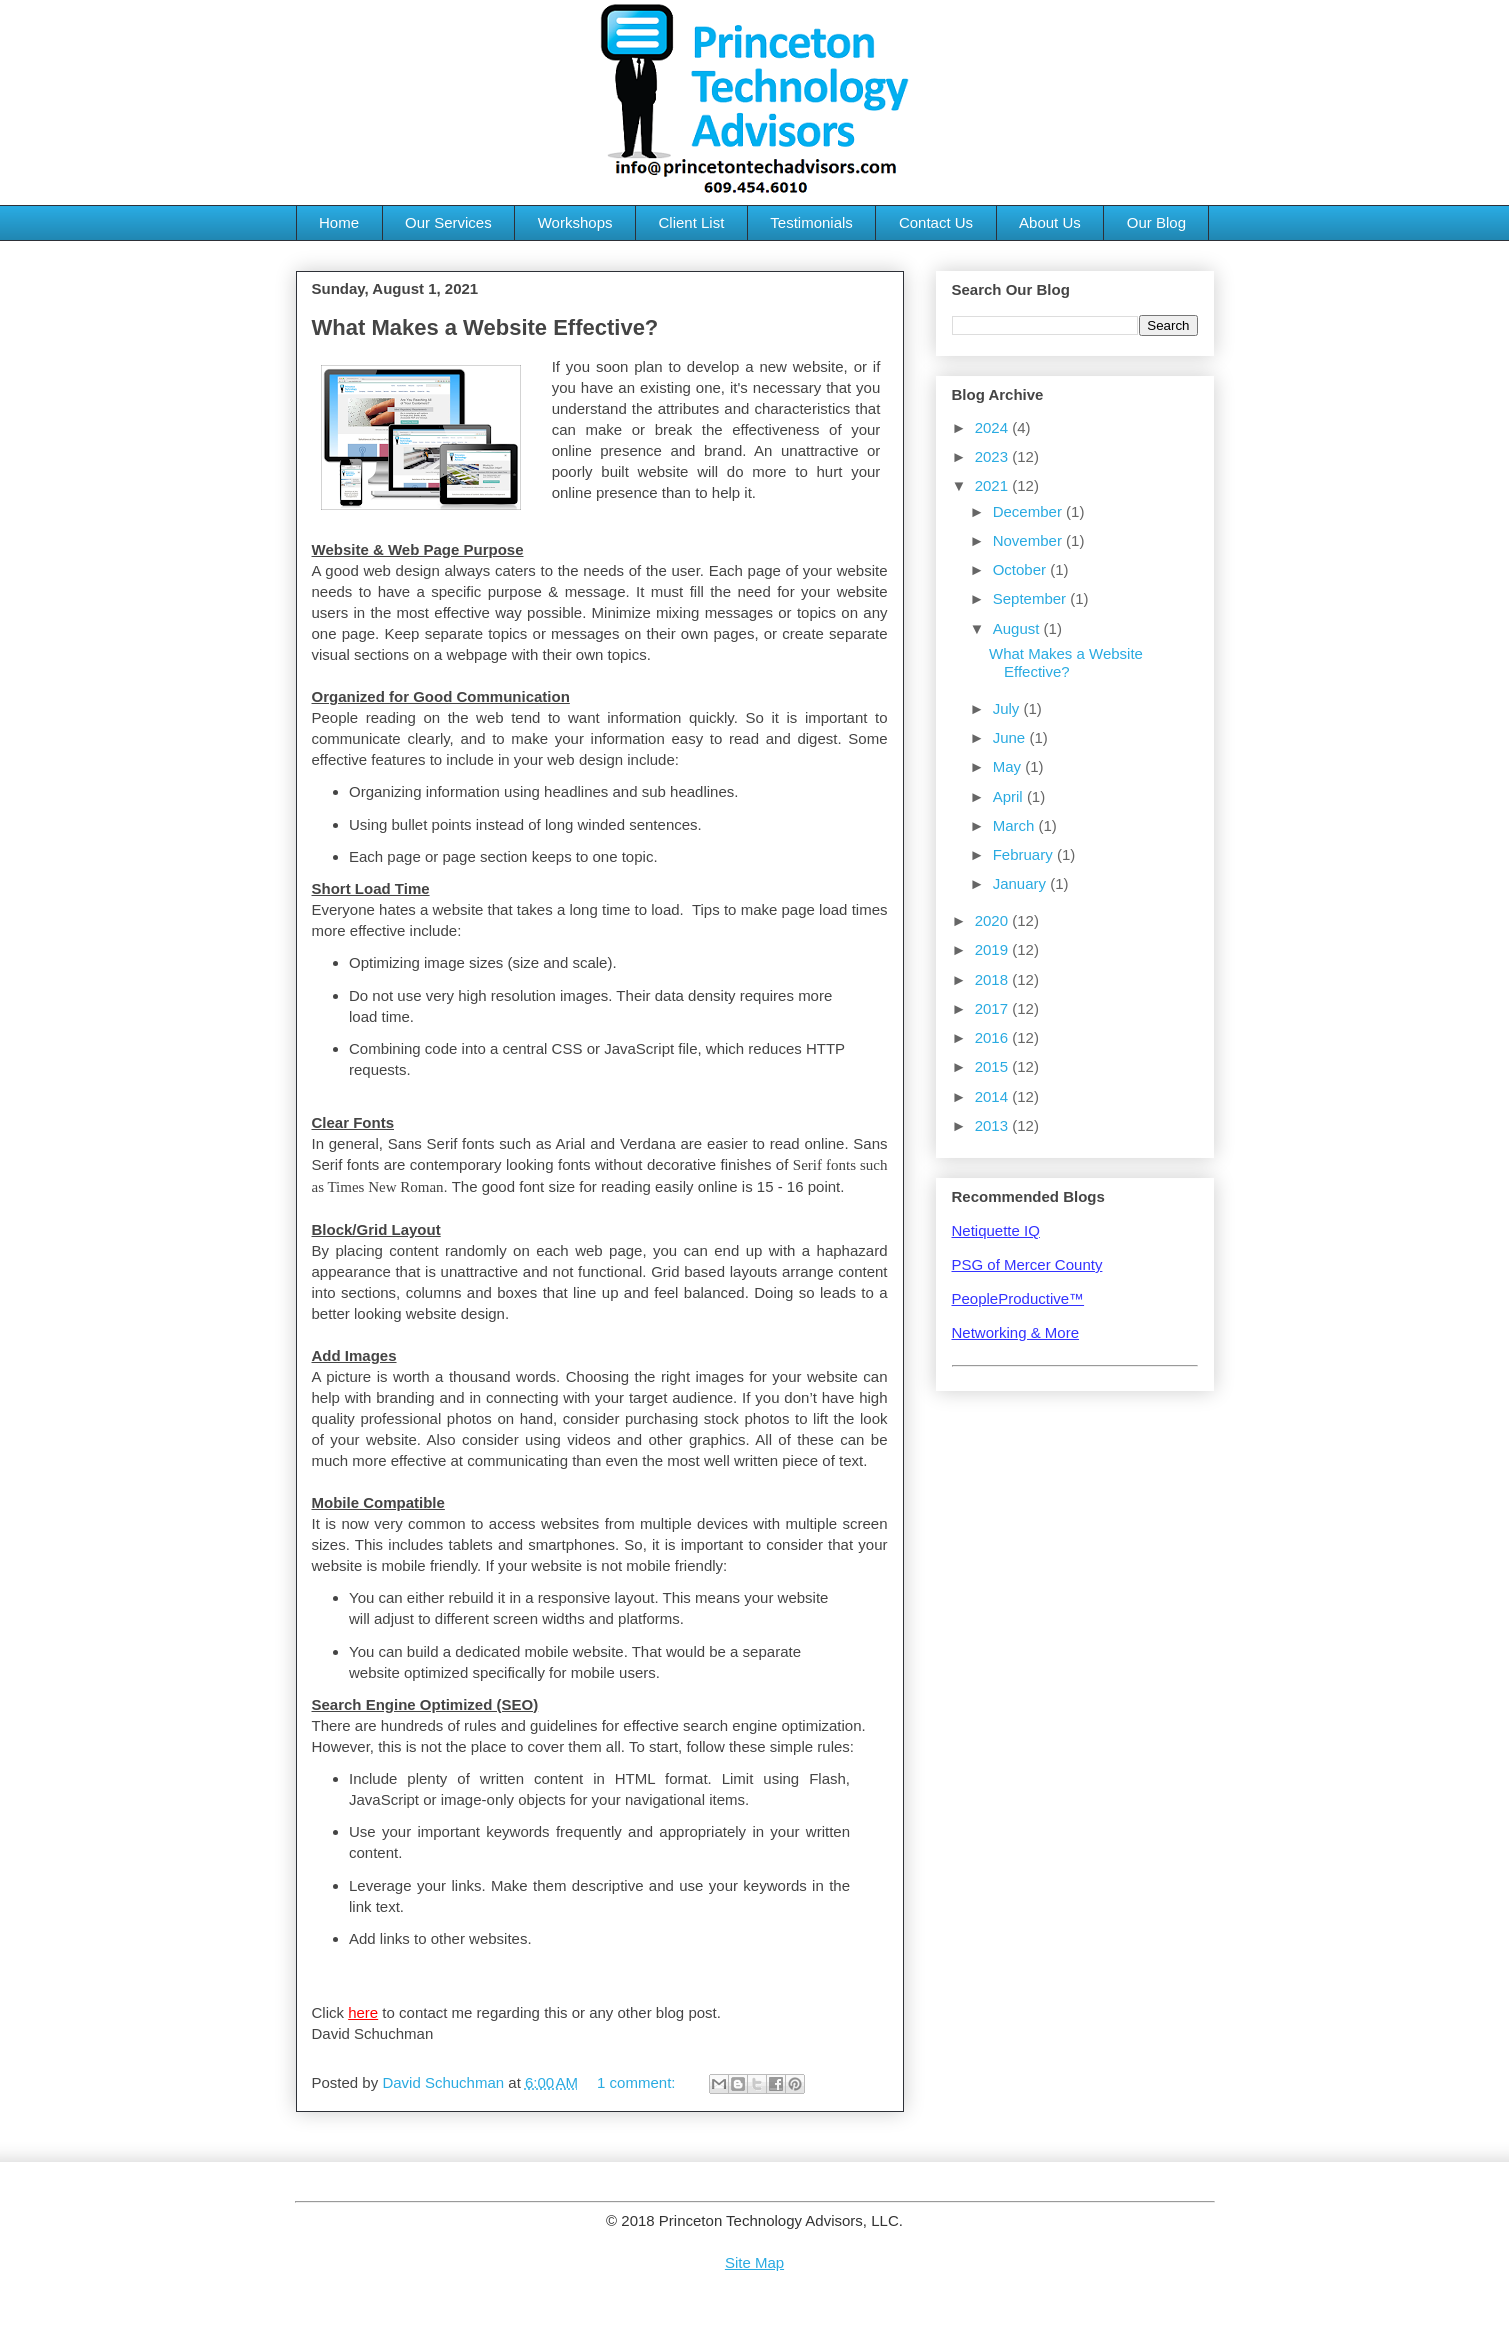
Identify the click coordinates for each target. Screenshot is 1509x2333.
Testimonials (811, 222)
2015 (994, 1066)
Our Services (448, 222)
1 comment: (638, 2082)
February (1025, 854)
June (1011, 737)
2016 (994, 1037)
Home (339, 222)
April (1010, 796)
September (1032, 598)
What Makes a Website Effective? (485, 327)
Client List (691, 222)
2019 (994, 949)
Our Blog (1156, 222)
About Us (1050, 222)
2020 (994, 920)
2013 (994, 1125)
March (1016, 825)
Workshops (575, 222)
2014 (994, 1096)
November (1029, 540)
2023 (994, 456)
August (1018, 628)
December (1029, 511)
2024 (994, 427)
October (1022, 569)
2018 (994, 979)
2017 (994, 1008)
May (1009, 766)
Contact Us (936, 222)
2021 (994, 485)
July (1008, 708)
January (1022, 883)
